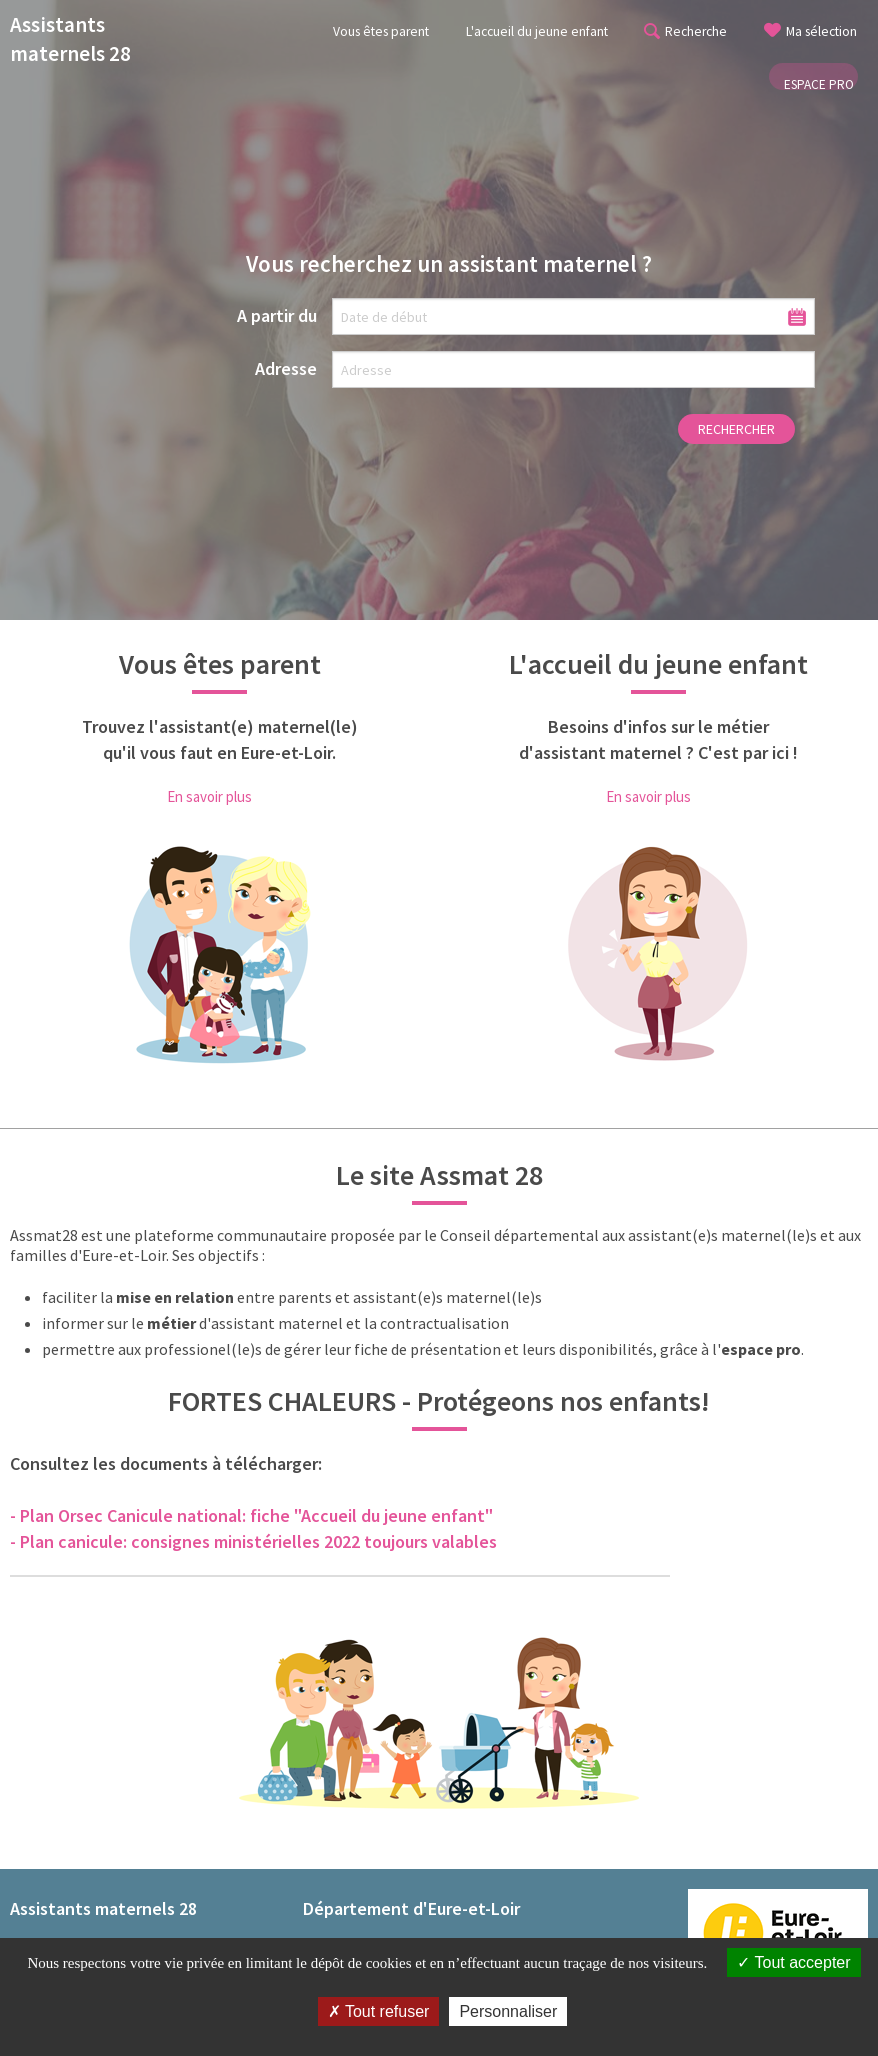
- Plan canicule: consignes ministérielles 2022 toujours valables (253, 1541)
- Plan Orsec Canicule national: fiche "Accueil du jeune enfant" (251, 1515)
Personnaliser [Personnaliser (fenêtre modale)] (508, 2011)
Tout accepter (793, 1962)
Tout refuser (379, 2011)
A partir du (277, 315)
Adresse (286, 368)
